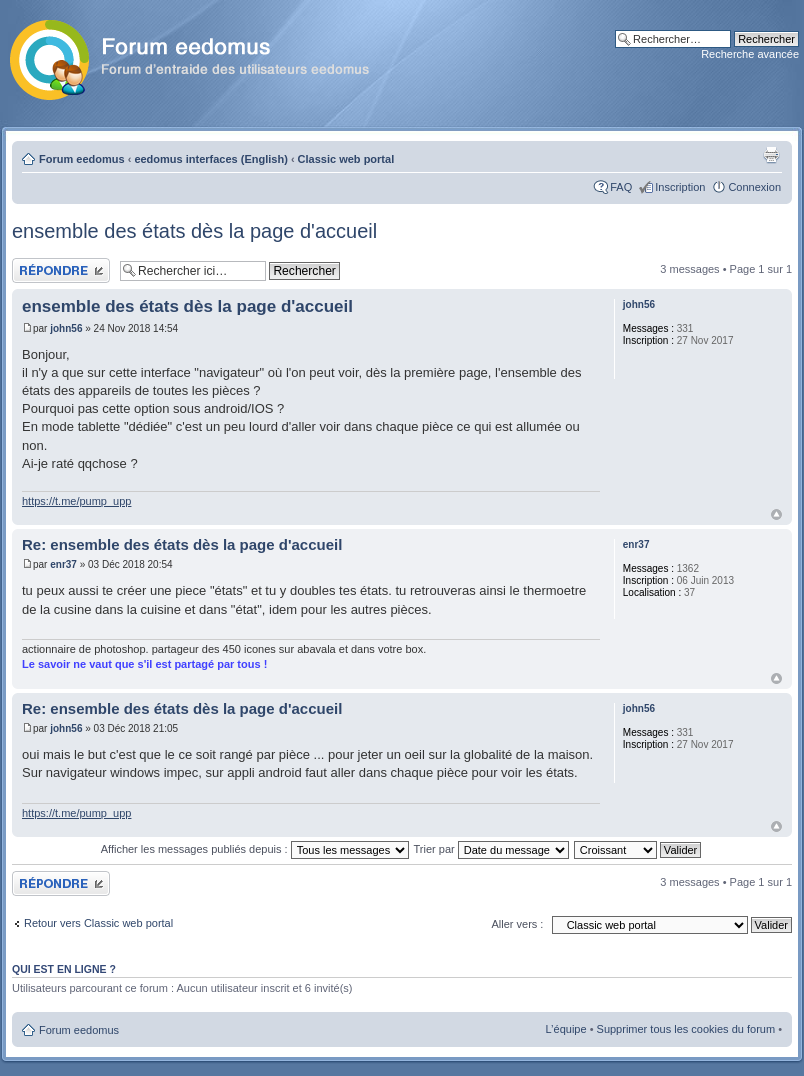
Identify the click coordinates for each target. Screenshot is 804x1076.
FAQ (621, 187)
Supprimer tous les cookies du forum (686, 1029)
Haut (776, 514)
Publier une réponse (61, 270)
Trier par (491, 849)
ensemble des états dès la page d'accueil (194, 231)
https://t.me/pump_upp (76, 501)
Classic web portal (346, 159)
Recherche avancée (750, 54)
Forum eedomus (82, 159)
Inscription (680, 187)
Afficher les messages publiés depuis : (255, 849)
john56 (66, 328)
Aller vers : (517, 924)
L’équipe (566, 1029)
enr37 (63, 564)
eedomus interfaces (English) (210, 159)
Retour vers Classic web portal (98, 923)
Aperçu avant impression (771, 155)
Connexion (754, 187)
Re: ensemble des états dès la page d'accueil (182, 544)
